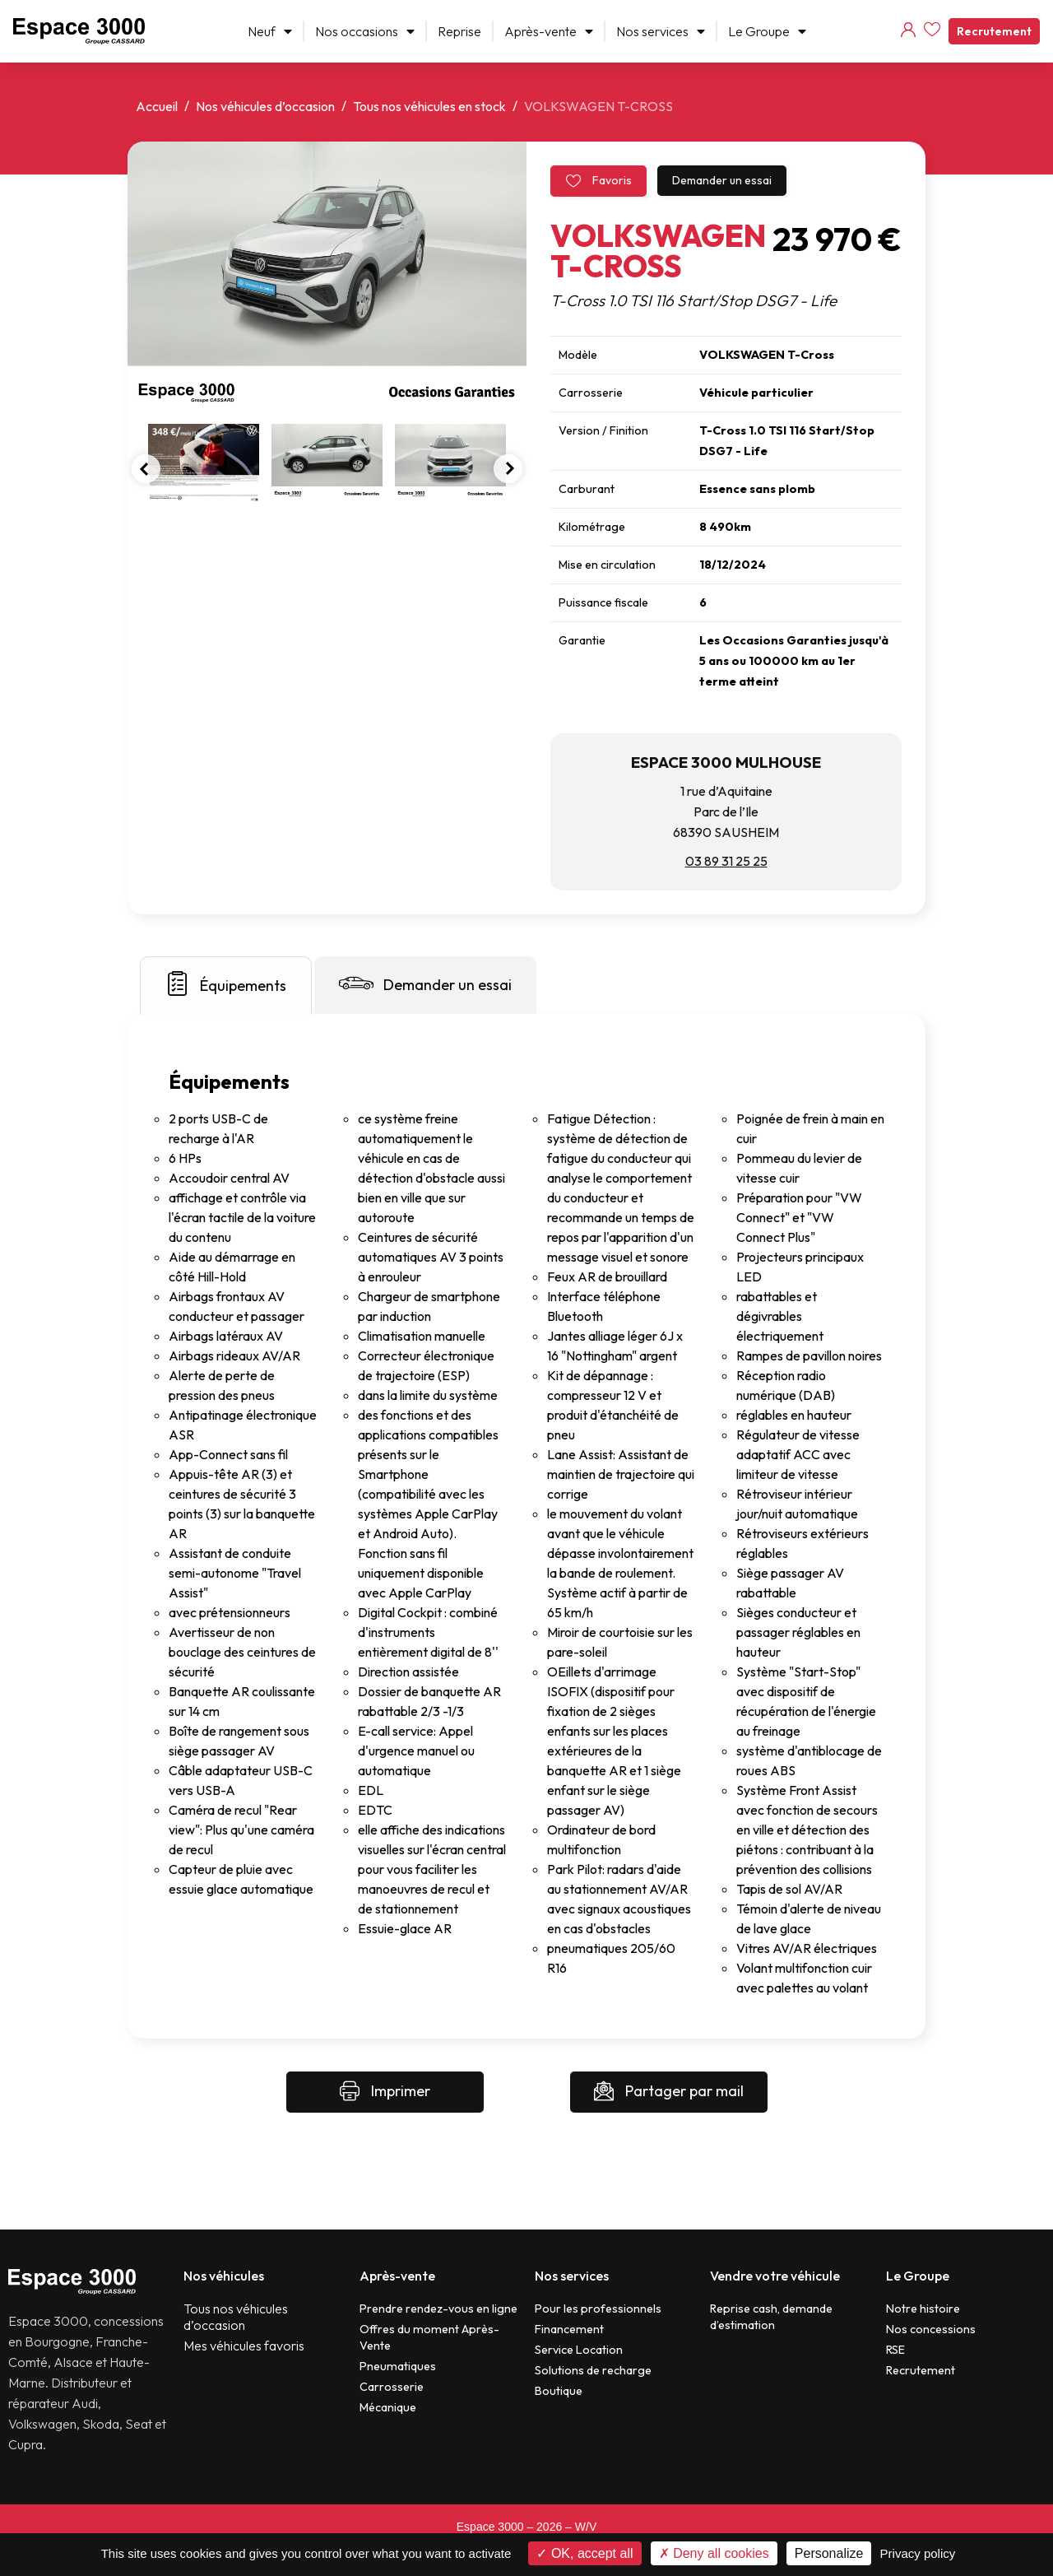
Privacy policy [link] (918, 2553)
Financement (569, 2329)
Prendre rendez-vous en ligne (438, 2308)
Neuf (270, 31)
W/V (585, 2526)
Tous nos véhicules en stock (429, 106)
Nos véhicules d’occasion (265, 106)
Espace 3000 (490, 2526)
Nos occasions (365, 31)
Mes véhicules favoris (243, 2345)
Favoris (598, 180)
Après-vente (548, 31)
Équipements (225, 983)
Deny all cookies (714, 2553)
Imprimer (385, 2091)
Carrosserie (392, 2386)
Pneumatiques (398, 2366)
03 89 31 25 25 (726, 861)
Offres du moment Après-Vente (429, 2337)
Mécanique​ (388, 2407)
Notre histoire (923, 2308)
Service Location (579, 2349)
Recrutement (994, 31)
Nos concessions (931, 2329)
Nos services (660, 31)
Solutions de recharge (593, 2370)
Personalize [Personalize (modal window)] (829, 2553)
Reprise (459, 31)
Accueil (157, 106)
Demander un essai (722, 180)
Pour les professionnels (598, 2308)
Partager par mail (669, 2091)
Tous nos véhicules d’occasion (235, 2316)
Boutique (558, 2390)
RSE (895, 2349)
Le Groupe (767, 31)
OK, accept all (584, 2553)
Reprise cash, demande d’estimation (771, 2316)
